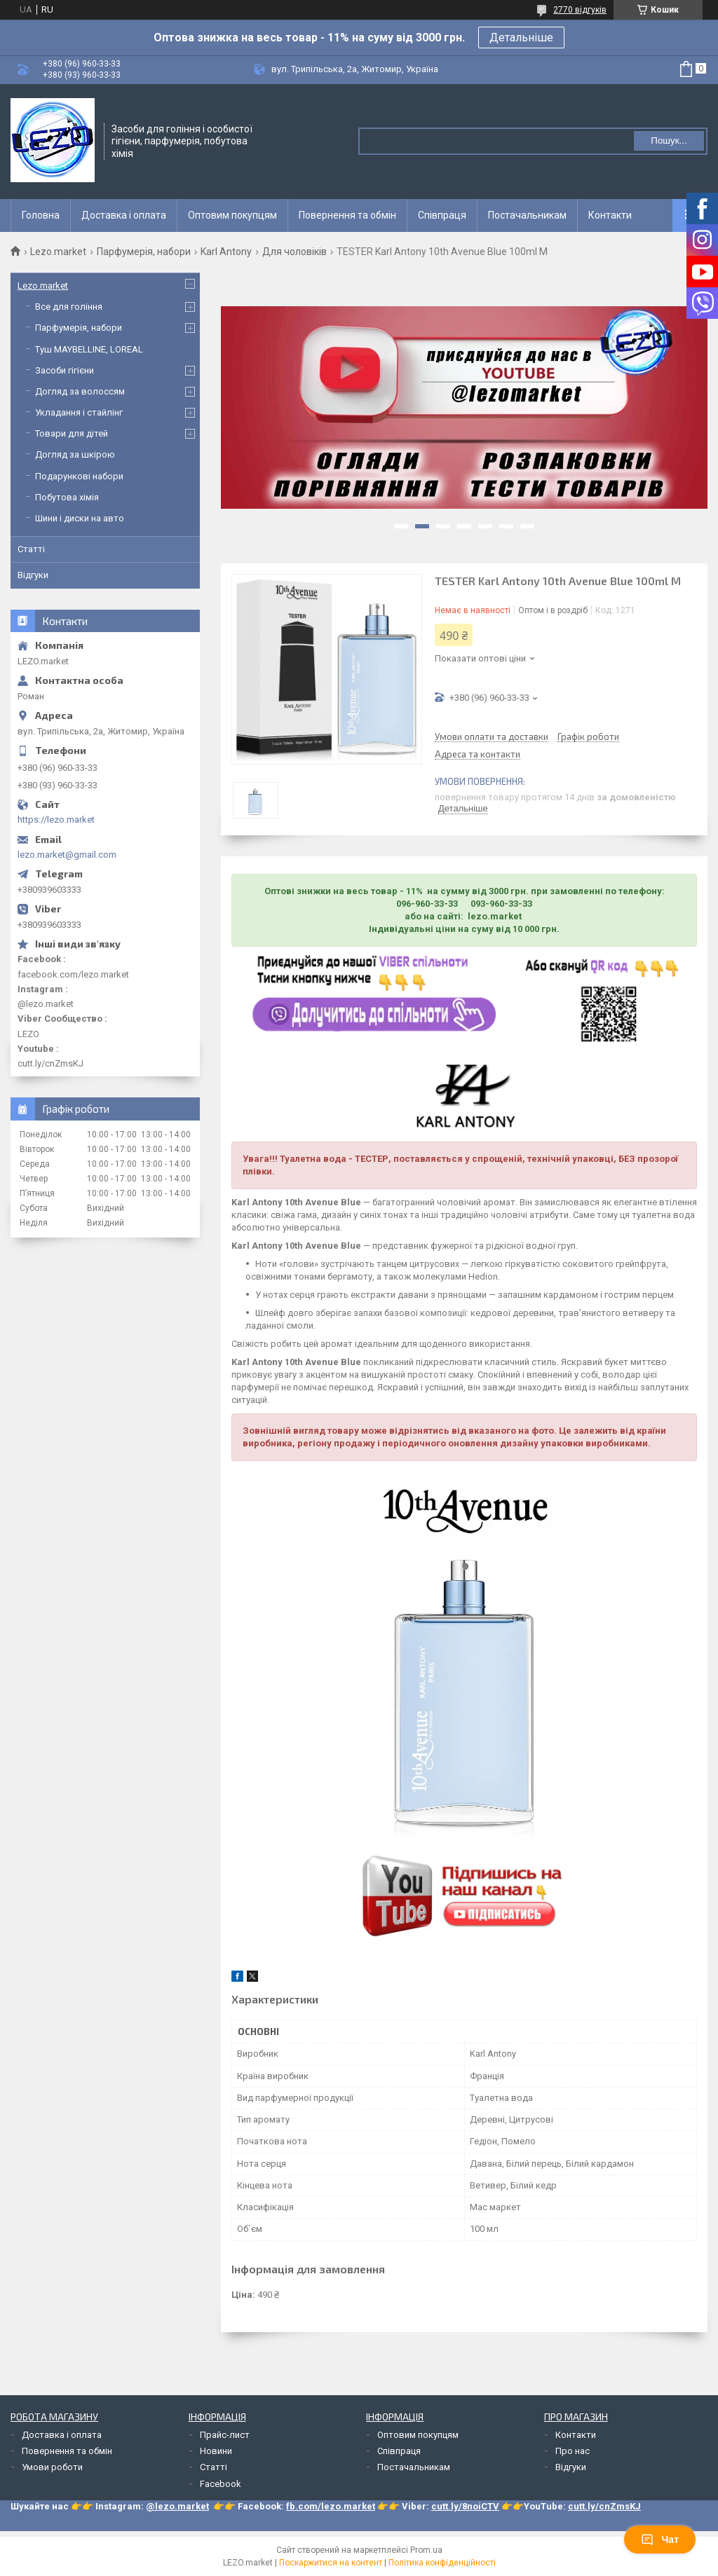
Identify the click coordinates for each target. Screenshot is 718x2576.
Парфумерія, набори (144, 251)
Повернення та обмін (347, 215)
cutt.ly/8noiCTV (465, 2506)
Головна (41, 215)
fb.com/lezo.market (330, 2506)
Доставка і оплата (123, 215)
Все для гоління (68, 306)
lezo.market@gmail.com (67, 854)
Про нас (572, 2451)
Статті (31, 549)
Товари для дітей (71, 433)
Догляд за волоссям (80, 391)
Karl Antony (226, 251)
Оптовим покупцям (232, 215)
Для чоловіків (294, 251)
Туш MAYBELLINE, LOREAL (89, 349)
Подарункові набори (79, 476)
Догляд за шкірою (75, 454)
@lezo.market (177, 2506)
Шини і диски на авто (79, 518)
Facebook (220, 2484)
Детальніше (521, 37)
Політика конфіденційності (442, 2563)
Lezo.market (58, 251)
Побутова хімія (67, 497)
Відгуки (33, 575)
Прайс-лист (225, 2435)
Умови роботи (52, 2467)
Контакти (610, 215)
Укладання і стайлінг (79, 412)
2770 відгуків (580, 10)
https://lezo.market (56, 819)
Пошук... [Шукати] (668, 140)
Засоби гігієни (64, 370)
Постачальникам (527, 215)
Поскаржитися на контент (330, 2563)
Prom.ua (426, 2550)
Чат (660, 2539)
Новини (216, 2451)
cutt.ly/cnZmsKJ (604, 2506)
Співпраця (442, 215)
